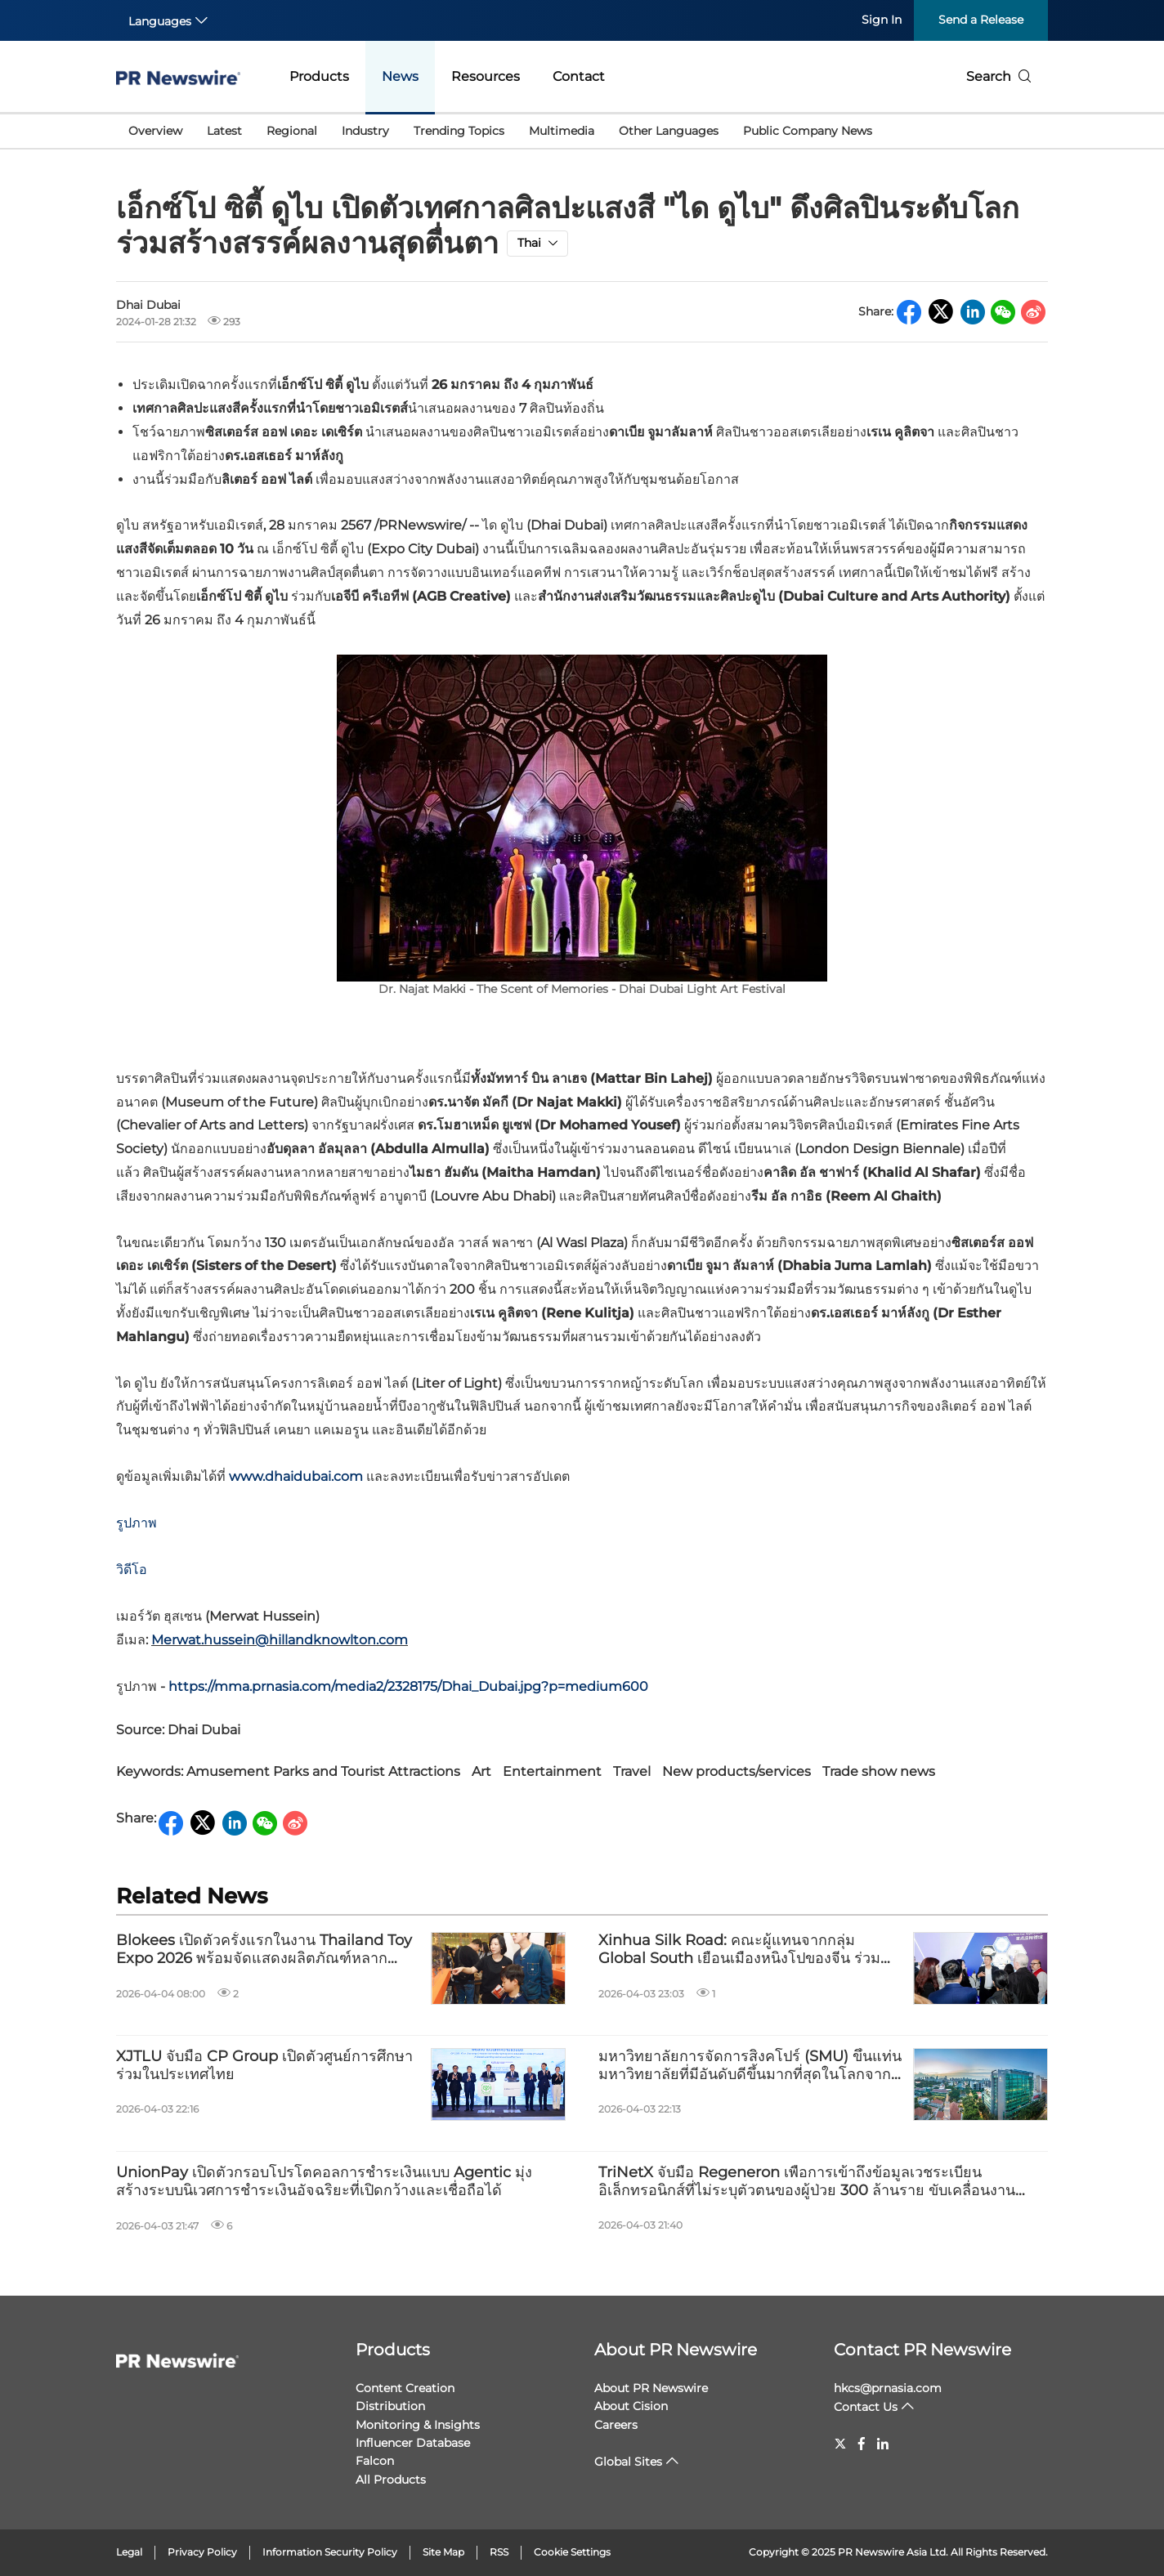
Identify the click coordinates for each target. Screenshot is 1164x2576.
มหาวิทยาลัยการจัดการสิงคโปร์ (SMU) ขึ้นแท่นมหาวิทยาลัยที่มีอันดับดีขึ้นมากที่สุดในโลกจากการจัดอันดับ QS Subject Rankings (750, 2065)
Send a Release (980, 19)
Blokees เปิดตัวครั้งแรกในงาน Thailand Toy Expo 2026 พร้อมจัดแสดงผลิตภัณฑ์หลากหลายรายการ (264, 1949)
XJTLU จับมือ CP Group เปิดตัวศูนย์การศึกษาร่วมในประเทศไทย (264, 2065)
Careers (616, 2424)
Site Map (443, 2552)
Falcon (375, 2460)
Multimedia (561, 130)
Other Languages (669, 130)
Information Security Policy (329, 2552)
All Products (391, 2479)
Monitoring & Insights (418, 2424)
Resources (485, 76)
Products (319, 76)
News (400, 76)
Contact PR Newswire (922, 2349)
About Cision (631, 2406)
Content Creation (405, 2388)
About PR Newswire (675, 2349)
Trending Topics (459, 130)
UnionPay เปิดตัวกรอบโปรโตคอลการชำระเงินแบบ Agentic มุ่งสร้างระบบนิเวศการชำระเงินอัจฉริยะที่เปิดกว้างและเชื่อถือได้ (324, 2181)
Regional (291, 130)
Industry (365, 130)
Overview (155, 130)
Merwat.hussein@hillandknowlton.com (279, 1640)
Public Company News (807, 130)
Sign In (882, 19)
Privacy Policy (202, 2552)
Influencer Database (413, 2442)
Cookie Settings (572, 2552)
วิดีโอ (131, 1569)
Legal (129, 2552)
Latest (224, 130)
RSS (499, 2552)
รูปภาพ (136, 1523)
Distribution (390, 2406)
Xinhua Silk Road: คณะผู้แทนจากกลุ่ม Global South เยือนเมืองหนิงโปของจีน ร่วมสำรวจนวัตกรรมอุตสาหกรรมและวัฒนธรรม (739, 1949)
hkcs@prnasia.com (888, 2388)
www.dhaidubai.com (296, 1476)
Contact (579, 76)
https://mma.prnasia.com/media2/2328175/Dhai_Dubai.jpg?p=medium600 (408, 1686)
